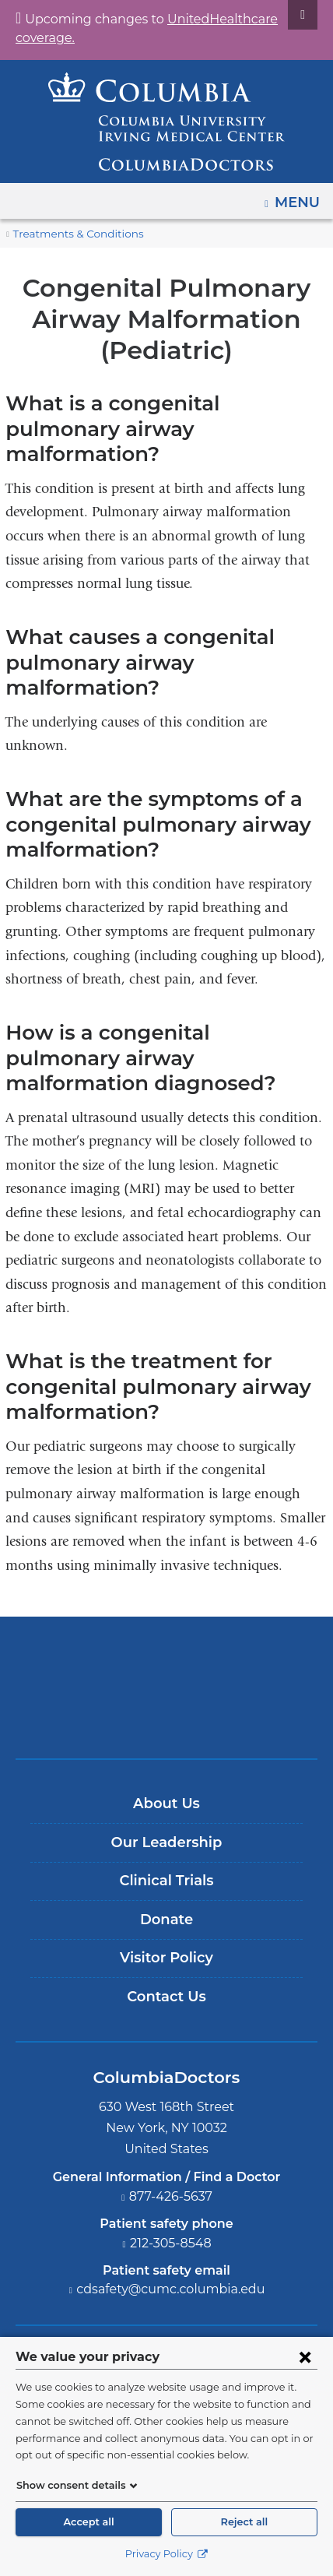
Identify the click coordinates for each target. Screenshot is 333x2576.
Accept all (88, 2522)
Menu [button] (299, 197)
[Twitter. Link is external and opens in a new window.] (122, 2324)
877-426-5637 (171, 2120)
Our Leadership (166, 1766)
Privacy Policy (166, 2554)
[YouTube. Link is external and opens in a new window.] (168, 2324)
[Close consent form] (305, 2356)
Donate (166, 1843)
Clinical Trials (166, 1805)
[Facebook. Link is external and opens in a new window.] (77, 2324)
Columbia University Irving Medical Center (167, 1586)
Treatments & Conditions (71, 234)
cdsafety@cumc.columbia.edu (171, 2214)
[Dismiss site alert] (302, 15)
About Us (166, 1727)
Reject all (244, 2522)
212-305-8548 (171, 2166)
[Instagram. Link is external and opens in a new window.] (257, 2324)
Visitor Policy (166, 1882)
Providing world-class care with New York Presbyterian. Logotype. (178, 1638)
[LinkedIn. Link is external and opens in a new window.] (212, 2324)
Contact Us (166, 1920)
